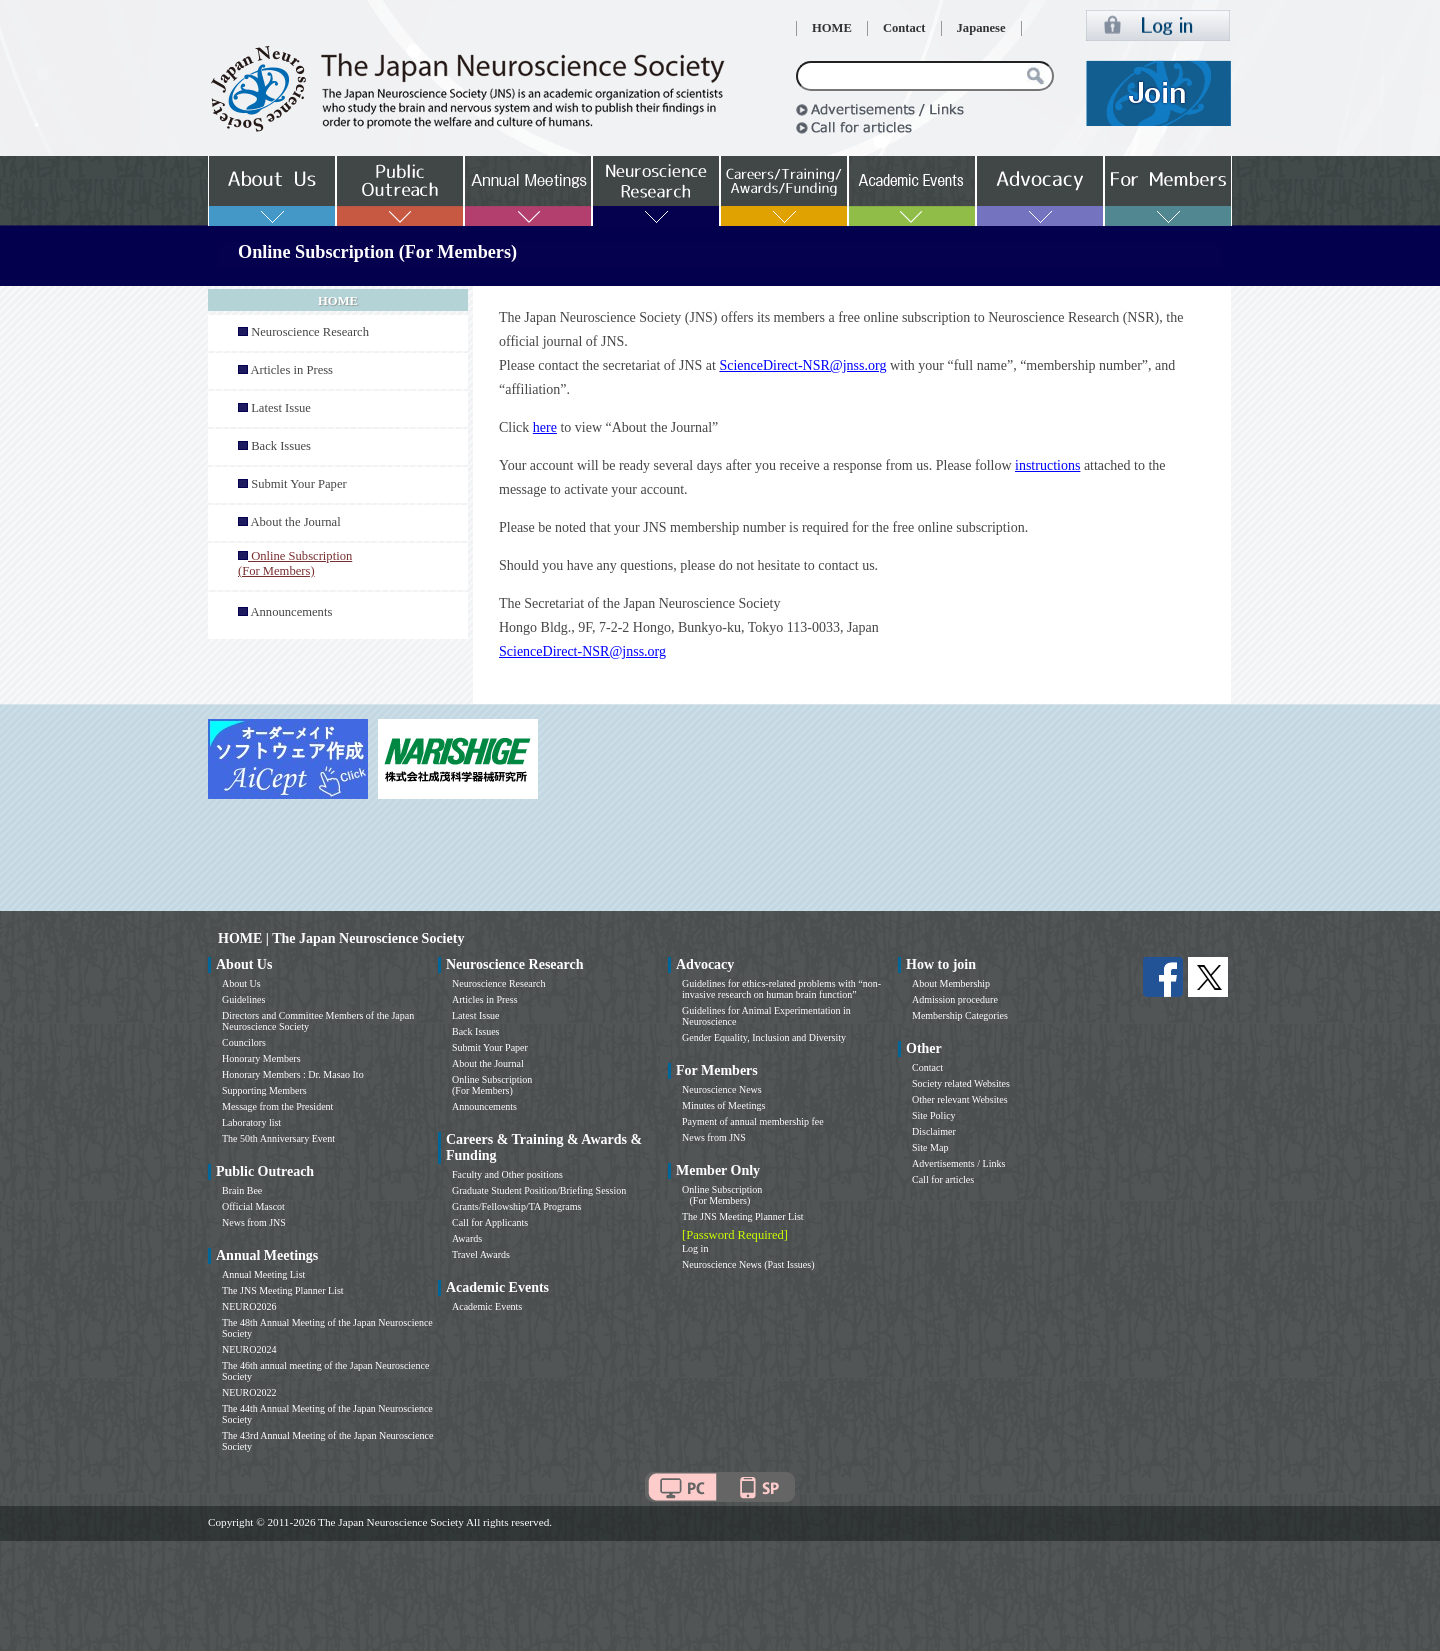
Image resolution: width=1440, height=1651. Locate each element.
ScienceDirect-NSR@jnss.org (802, 365)
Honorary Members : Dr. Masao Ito (293, 1074)
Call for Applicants (490, 1222)
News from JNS (254, 1222)
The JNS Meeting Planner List (283, 1290)
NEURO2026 (249, 1306)
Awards (467, 1238)
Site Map (930, 1147)
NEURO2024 (249, 1349)
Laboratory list (251, 1122)
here (545, 427)
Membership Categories (960, 1015)
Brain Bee (242, 1190)
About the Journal (295, 522)
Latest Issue (281, 408)
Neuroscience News (722, 1089)
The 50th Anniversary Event (278, 1138)
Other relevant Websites (960, 1099)
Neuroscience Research (310, 332)
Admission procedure (955, 999)
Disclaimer (934, 1131)
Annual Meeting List (263, 1274)
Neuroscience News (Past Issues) (748, 1264)
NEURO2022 (249, 1392)
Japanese (981, 28)
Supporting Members (264, 1090)
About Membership (951, 983)
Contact (904, 28)
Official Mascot (253, 1206)
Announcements (291, 612)
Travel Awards (481, 1254)
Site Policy (934, 1115)
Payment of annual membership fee (753, 1121)
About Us (241, 983)
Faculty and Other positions (507, 1174)
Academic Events (487, 1306)
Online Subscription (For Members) (492, 1085)
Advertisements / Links (958, 1163)
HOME (832, 28)
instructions (1047, 465)
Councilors (244, 1042)
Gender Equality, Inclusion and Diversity (764, 1037)
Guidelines (243, 999)
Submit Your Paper (299, 484)
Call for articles (943, 1179)
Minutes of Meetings (723, 1105)
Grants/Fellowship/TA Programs (516, 1206)
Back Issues (281, 446)
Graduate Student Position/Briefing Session (539, 1190)
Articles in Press (291, 370)
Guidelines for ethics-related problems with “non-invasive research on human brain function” (781, 989)
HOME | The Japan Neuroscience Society (341, 938)
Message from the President (277, 1106)
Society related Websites (961, 1083)
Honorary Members (261, 1058)
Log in (695, 1248)
